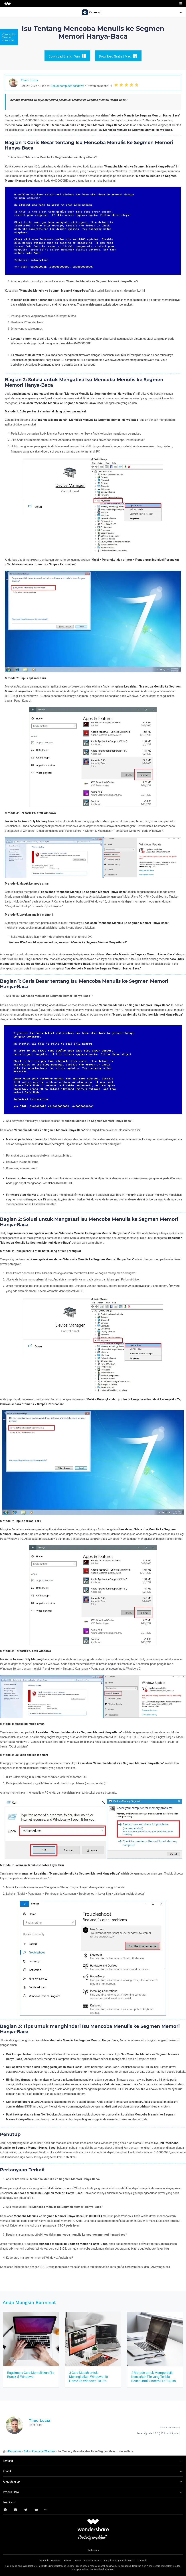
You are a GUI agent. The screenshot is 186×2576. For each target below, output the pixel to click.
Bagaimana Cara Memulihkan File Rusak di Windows (30, 2375)
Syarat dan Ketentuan (50, 2560)
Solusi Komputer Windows (67, 86)
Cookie (77, 2560)
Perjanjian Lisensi (92, 2560)
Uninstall (142, 2560)
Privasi (67, 2560)
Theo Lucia (29, 80)
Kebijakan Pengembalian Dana (119, 2560)
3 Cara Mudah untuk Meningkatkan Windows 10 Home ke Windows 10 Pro (88, 2377)
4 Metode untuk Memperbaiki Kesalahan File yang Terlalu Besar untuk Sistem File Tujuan (153, 2377)
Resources (14, 2451)
